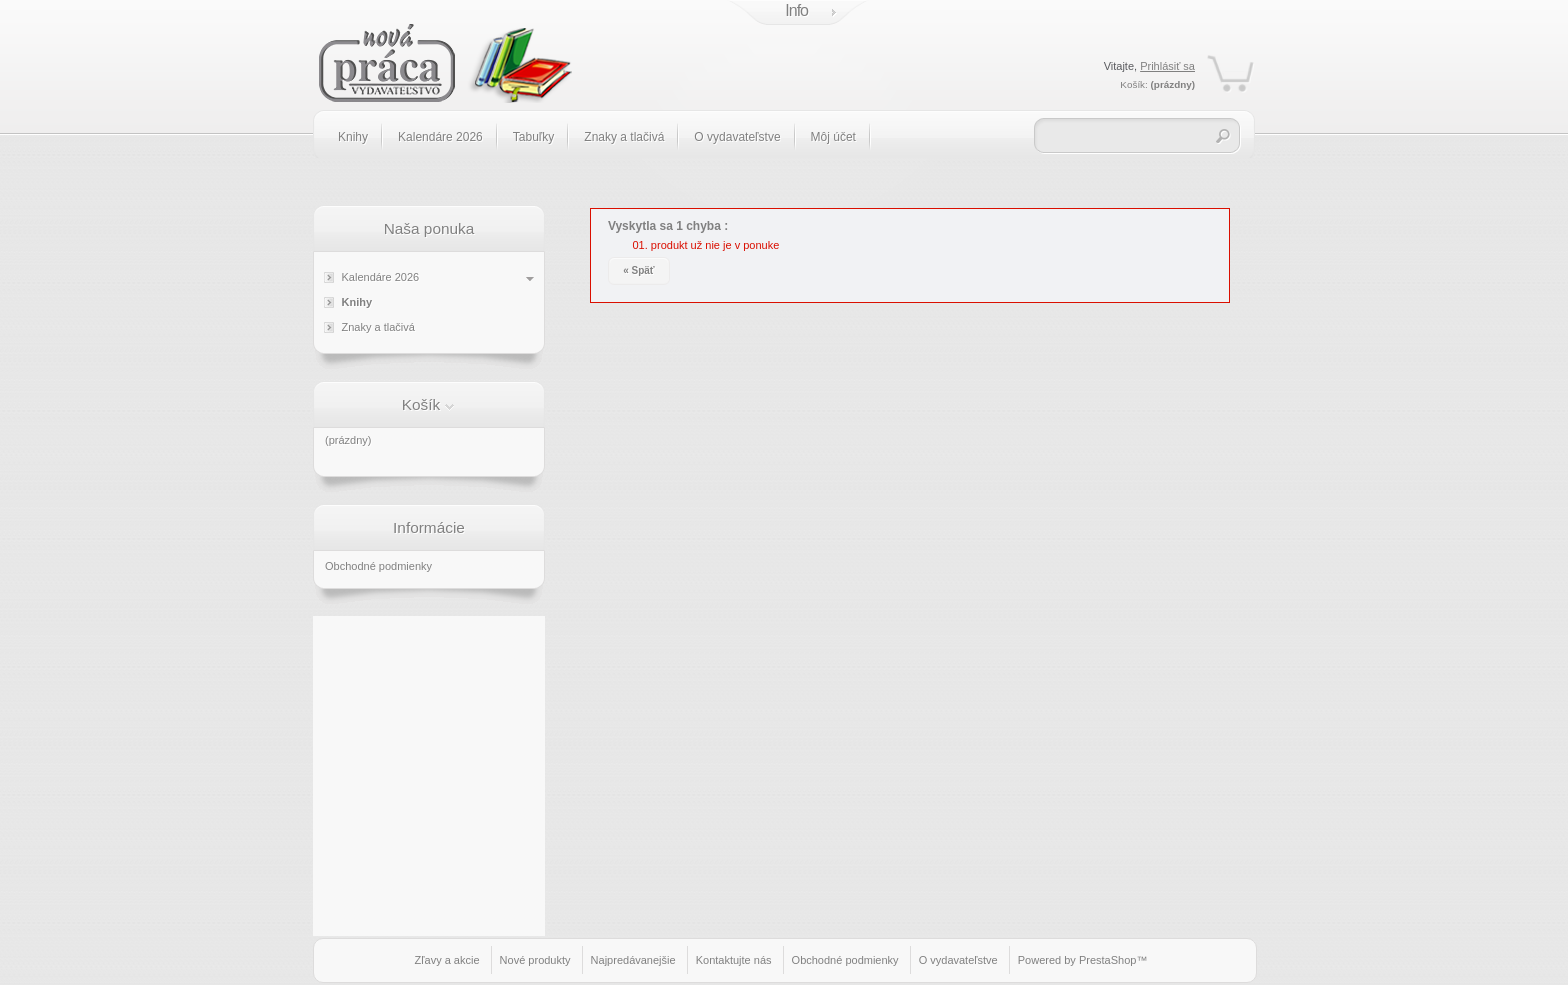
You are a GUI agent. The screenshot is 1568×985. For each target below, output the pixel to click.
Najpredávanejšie (633, 960)
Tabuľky (534, 137)
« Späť (638, 270)
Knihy (353, 137)
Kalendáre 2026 (440, 137)
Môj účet (833, 137)
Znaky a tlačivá (624, 137)
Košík (421, 404)
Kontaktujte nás (734, 960)
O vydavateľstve (737, 137)
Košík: (1133, 84)
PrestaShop (1107, 960)
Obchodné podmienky (378, 566)
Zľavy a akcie (447, 960)
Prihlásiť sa (1167, 66)
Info (796, 10)
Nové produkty (535, 960)
